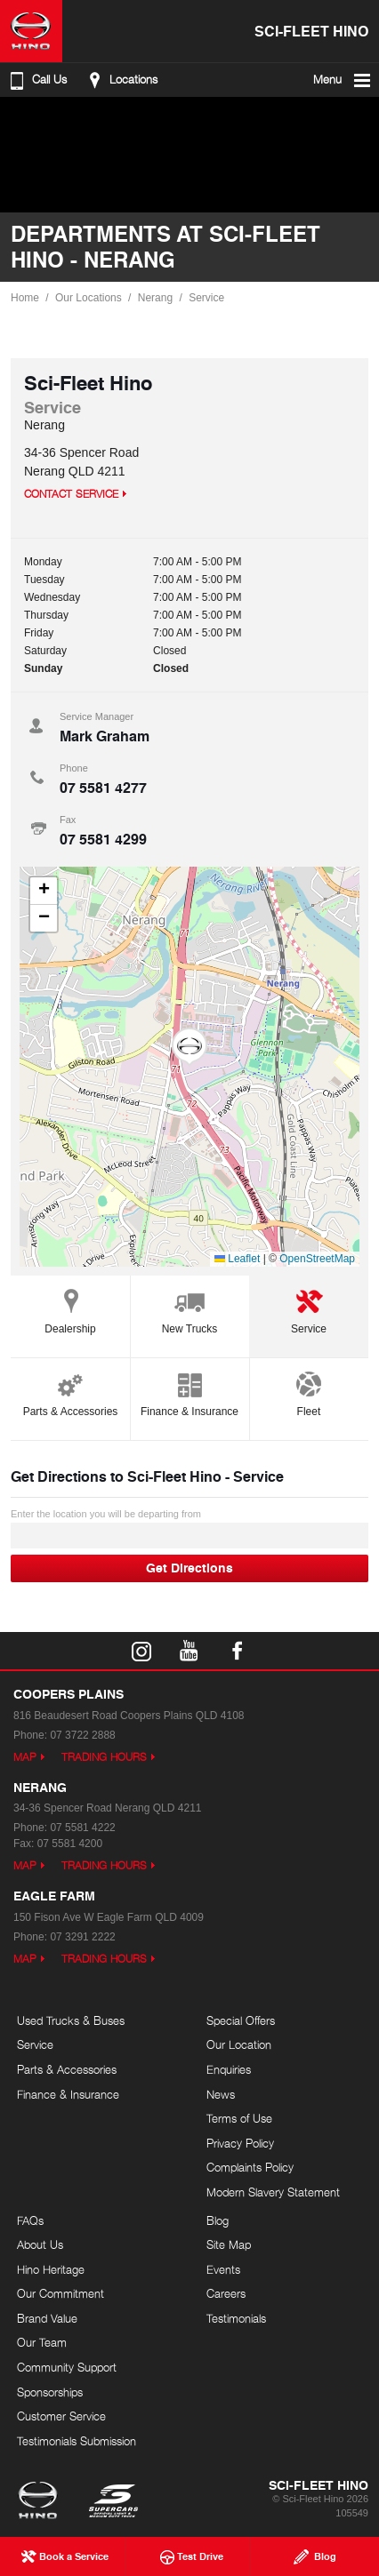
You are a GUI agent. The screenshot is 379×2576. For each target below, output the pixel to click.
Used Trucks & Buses (71, 2020)
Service (206, 298)
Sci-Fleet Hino (311, 30)
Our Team (42, 2342)
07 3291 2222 (82, 1937)
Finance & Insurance (189, 1391)
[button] (189, 1047)
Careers (226, 2293)
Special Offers (240, 2020)
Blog (217, 2220)
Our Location (238, 2044)
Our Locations (88, 298)
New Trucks (190, 1309)
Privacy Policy (240, 2143)
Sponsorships (50, 2392)
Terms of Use (239, 2118)
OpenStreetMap (317, 1258)
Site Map (228, 2244)
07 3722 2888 (82, 1735)
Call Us (36, 80)
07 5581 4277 (103, 787)
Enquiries (228, 2069)
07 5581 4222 (82, 1827)
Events (223, 2269)
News (220, 2094)
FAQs (30, 2220)
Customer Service (61, 2416)
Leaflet (237, 1258)
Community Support (67, 2367)
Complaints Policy (250, 2167)
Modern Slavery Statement (273, 2192)
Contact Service (71, 493)
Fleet (308, 1391)
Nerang (155, 298)
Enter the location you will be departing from (189, 1528)
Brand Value (47, 2318)
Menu (343, 80)
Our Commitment (60, 2293)
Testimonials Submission (76, 2441)
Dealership (69, 1309)
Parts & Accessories (70, 1391)
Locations (120, 80)
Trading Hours (104, 1757)
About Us (40, 2244)
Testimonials (236, 2318)
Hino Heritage (51, 2269)
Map (24, 1757)
